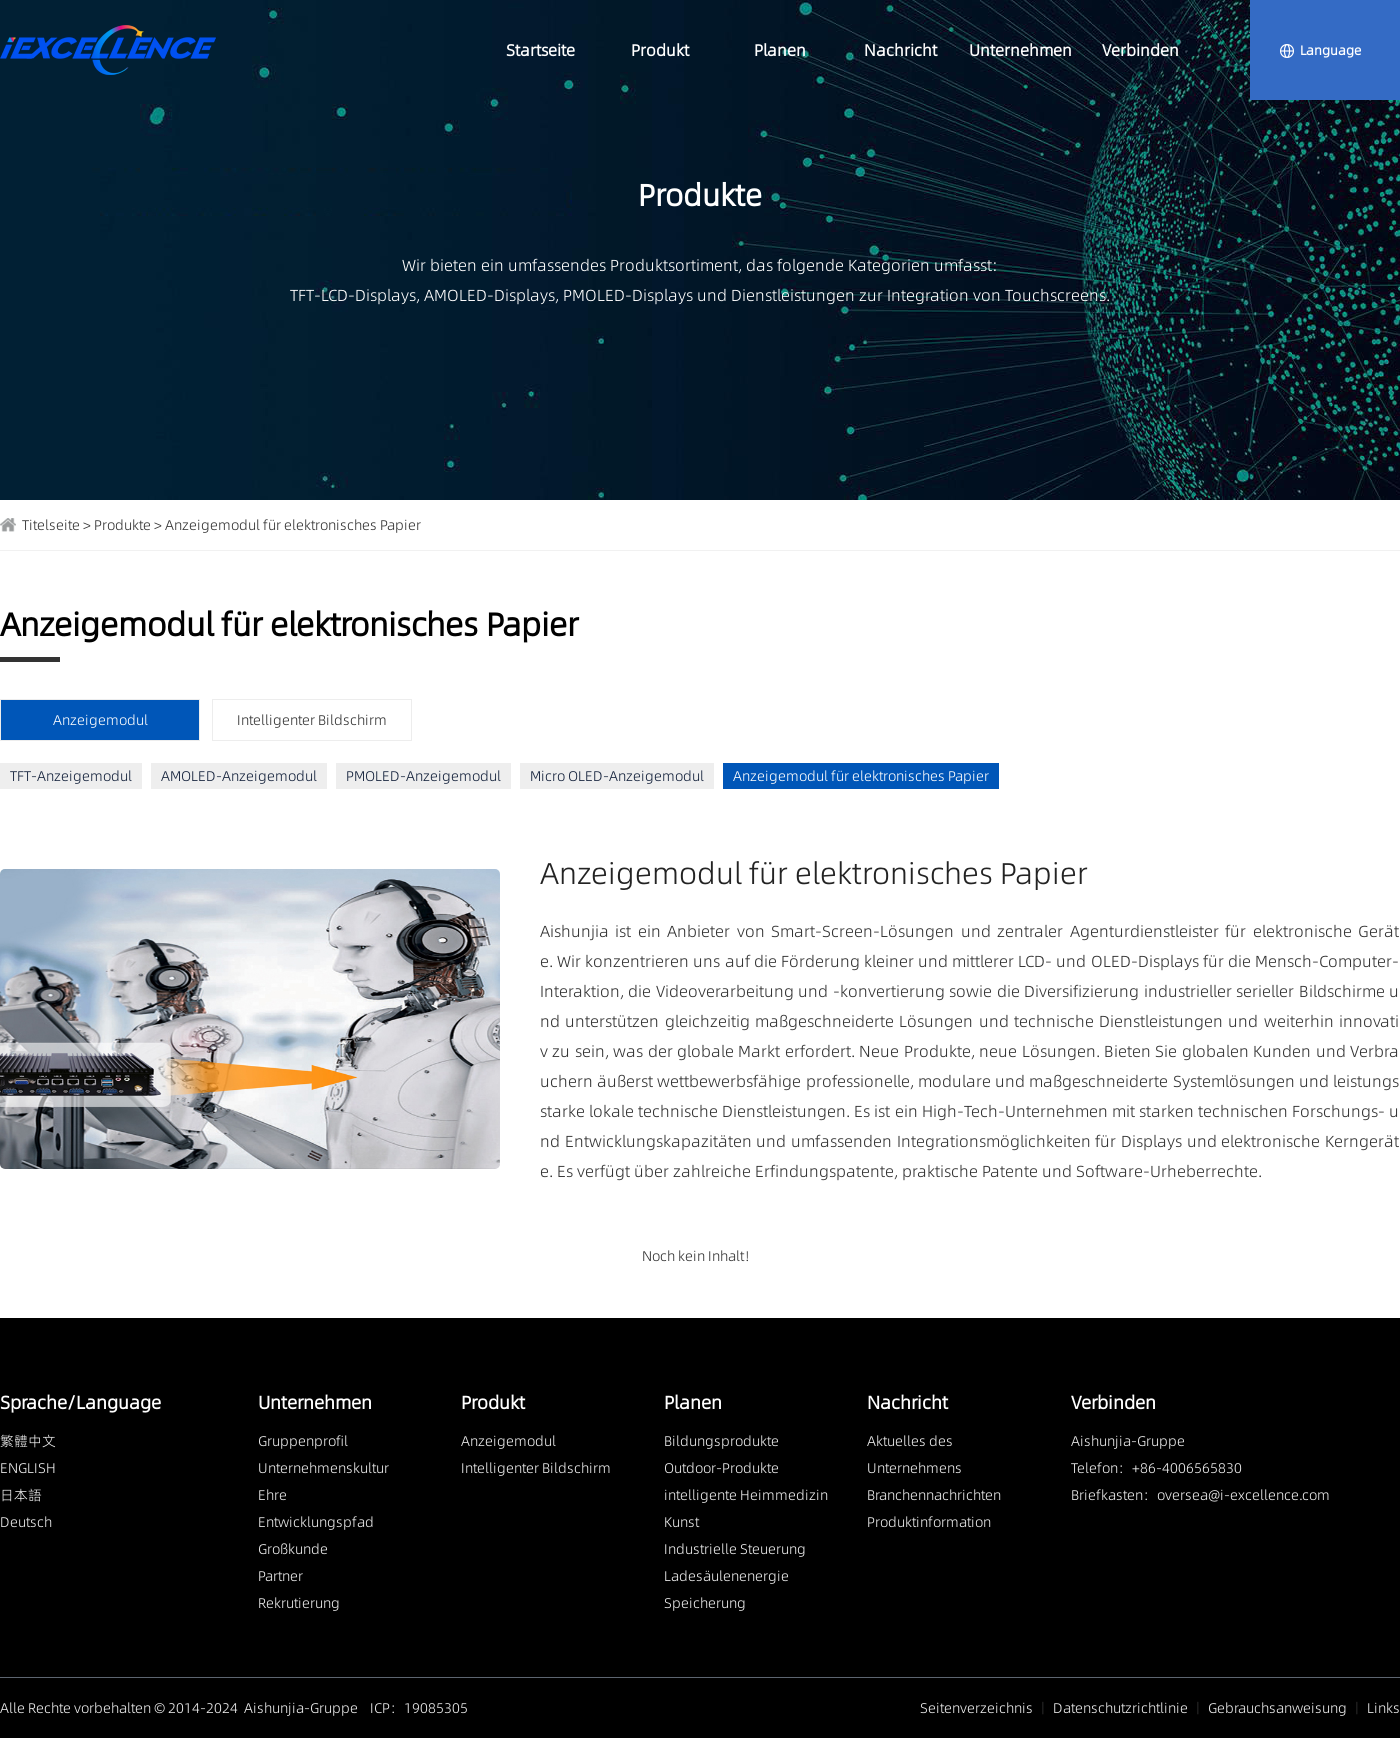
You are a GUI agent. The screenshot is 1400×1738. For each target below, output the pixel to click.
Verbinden (1140, 50)
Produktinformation (929, 1522)
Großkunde (293, 1549)
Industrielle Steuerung (735, 1549)
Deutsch (26, 1522)
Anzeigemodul (508, 1441)
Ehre (272, 1495)
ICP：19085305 (419, 1708)
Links (1383, 1708)
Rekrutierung (299, 1603)
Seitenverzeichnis (976, 1708)
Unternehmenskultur (323, 1468)
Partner (280, 1576)
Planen (780, 50)
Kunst (681, 1522)
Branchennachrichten (934, 1495)
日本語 (21, 1495)
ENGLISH (28, 1468)
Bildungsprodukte (721, 1441)
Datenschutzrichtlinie (1120, 1708)
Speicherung (705, 1603)
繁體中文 (28, 1441)
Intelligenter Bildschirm (312, 720)
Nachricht (900, 50)
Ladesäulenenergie (726, 1576)
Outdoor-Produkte (721, 1468)
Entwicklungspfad (316, 1522)
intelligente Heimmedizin (746, 1495)
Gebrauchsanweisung (1277, 1708)
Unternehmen (1020, 50)
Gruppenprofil (303, 1441)
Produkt (660, 50)
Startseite (540, 50)
